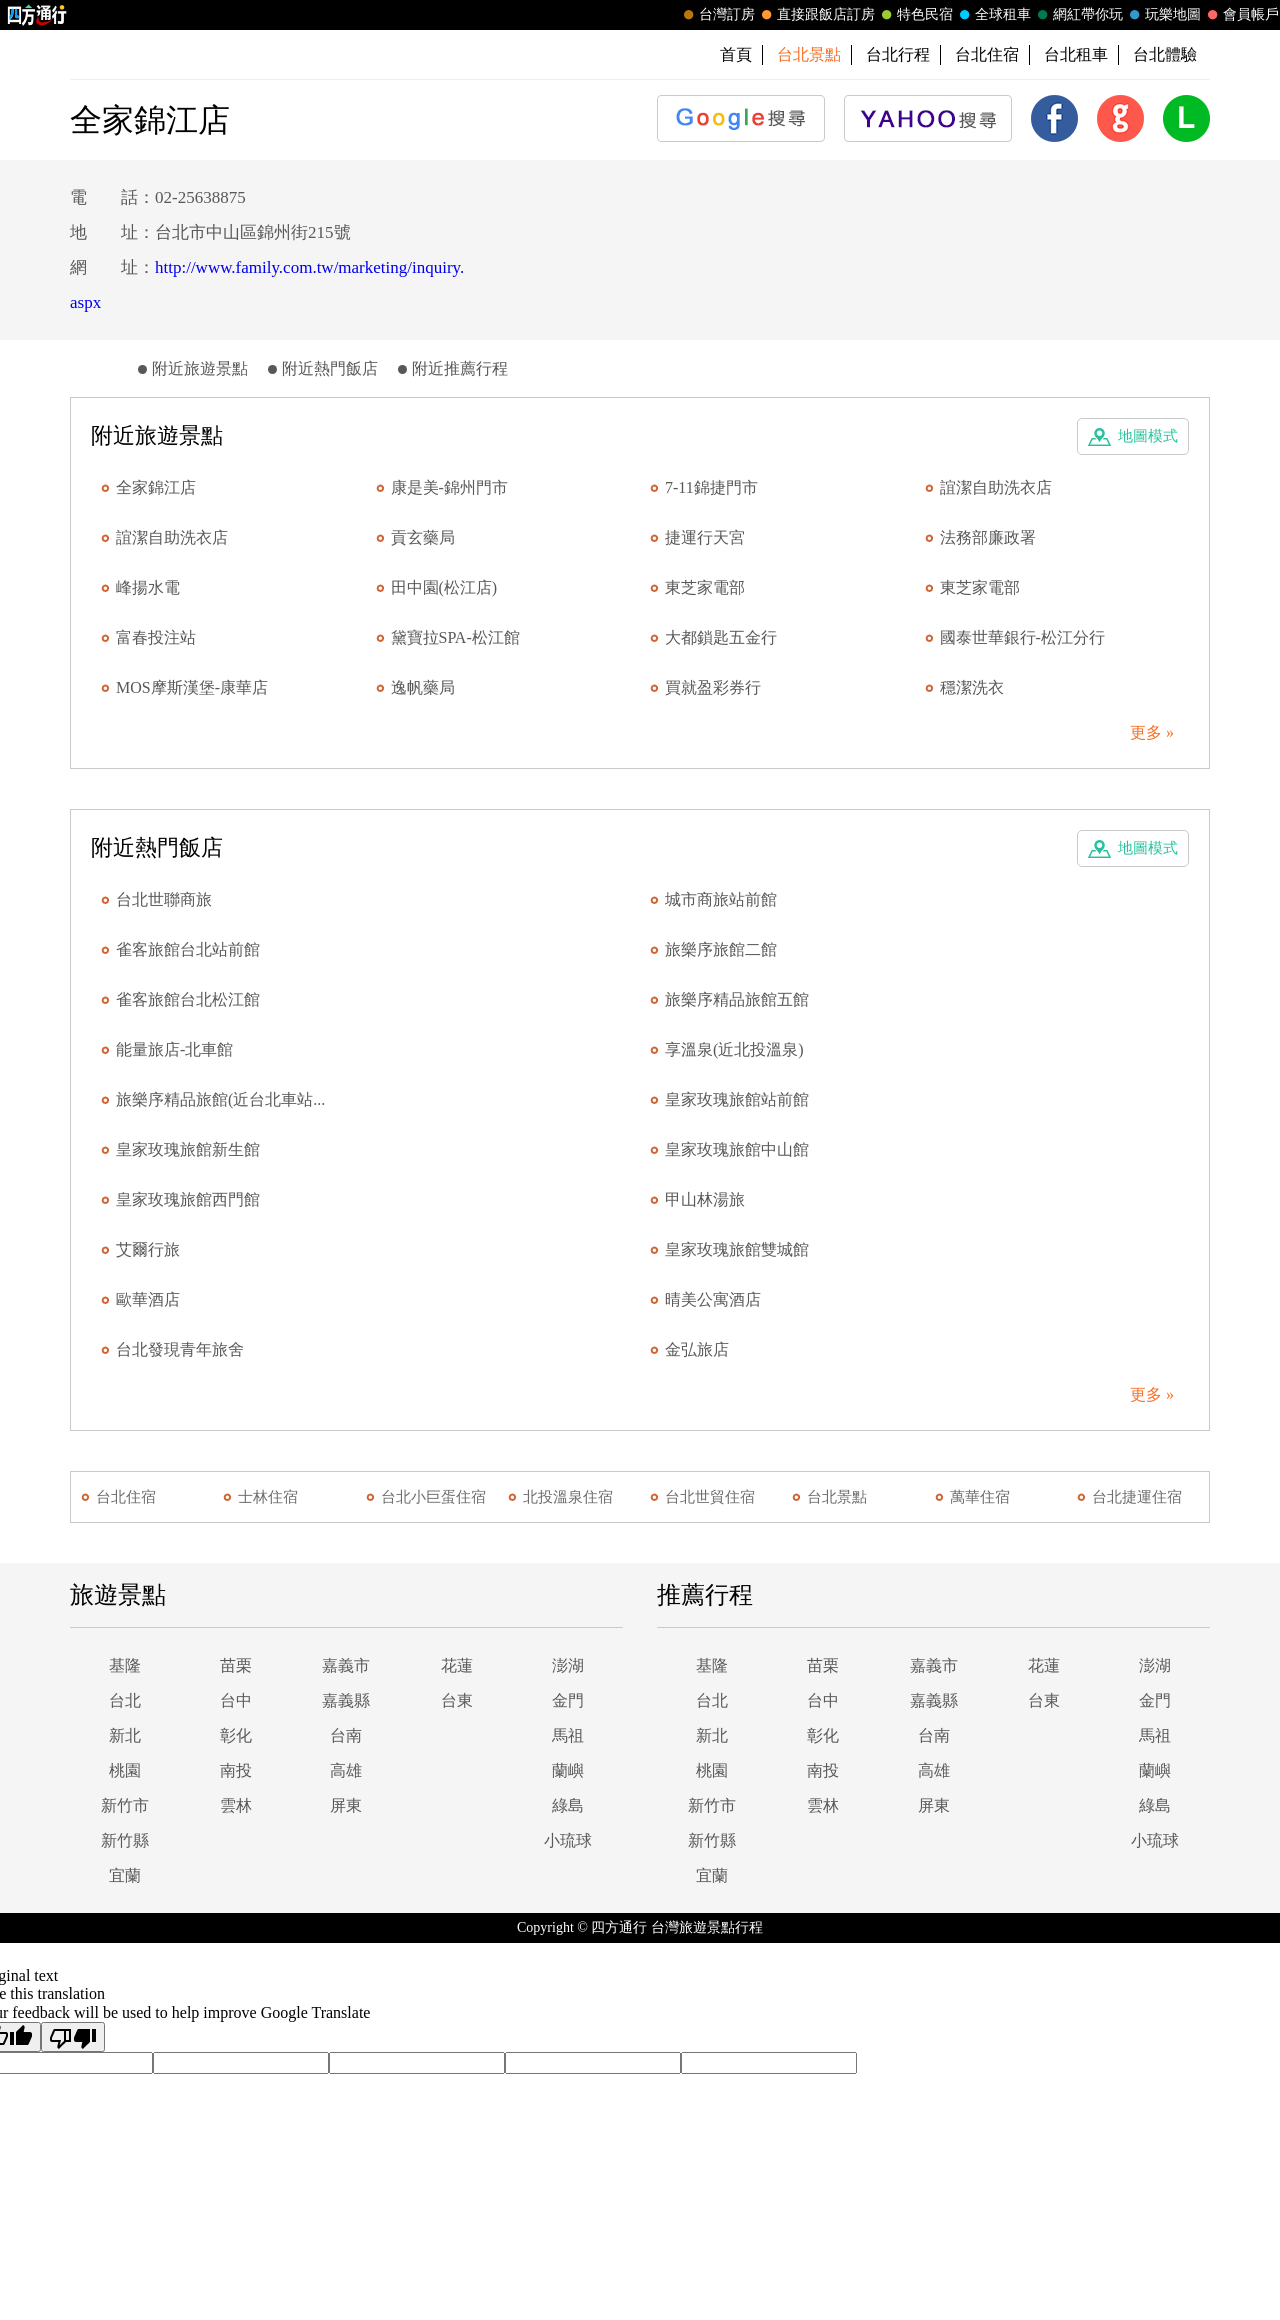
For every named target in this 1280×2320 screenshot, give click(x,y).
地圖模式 (1148, 436)
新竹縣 (125, 1840)
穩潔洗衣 (972, 687)
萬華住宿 (980, 1497)
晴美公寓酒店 (713, 1299)
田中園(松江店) (444, 587)
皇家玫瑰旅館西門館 (188, 1199)
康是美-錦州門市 (449, 487)
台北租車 (1076, 54)
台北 (125, 1700)
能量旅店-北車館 (174, 1049)
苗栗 (236, 1665)
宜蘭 (125, 1875)
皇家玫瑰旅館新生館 (188, 1149)
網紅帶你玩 (1078, 15)
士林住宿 (268, 1497)
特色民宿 (915, 15)
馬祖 (568, 1735)
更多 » (1152, 732)
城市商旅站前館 (721, 899)
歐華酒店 (148, 1299)
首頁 (736, 54)
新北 (125, 1735)
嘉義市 (346, 1665)
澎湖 (568, 1665)
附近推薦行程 (460, 368)
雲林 (236, 1805)
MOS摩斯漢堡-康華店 (192, 687)
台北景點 (837, 1497)
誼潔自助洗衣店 (996, 487)
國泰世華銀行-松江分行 (1022, 637)
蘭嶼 (568, 1770)
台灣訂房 (717, 15)
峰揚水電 (148, 587)
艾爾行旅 (148, 1249)
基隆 (125, 1665)
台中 (236, 1700)
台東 (457, 1700)
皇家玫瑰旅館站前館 (737, 1099)
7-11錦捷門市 (711, 487)
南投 (236, 1770)
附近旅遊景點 (200, 368)
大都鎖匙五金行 (721, 637)
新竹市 (125, 1805)
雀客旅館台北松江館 (188, 999)
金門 (568, 1700)
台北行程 (898, 54)
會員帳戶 (1241, 15)
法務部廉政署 (988, 537)
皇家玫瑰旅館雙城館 (737, 1249)
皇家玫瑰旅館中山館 (737, 1149)
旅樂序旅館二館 (721, 949)
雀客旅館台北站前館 (188, 949)
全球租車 (993, 15)
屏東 (346, 1805)
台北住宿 (987, 54)
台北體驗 (1165, 54)
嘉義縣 (346, 1700)
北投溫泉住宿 (568, 1497)
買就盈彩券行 (713, 687)
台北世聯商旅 (164, 899)
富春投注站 (156, 637)
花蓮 (457, 1665)
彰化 (236, 1735)
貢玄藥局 (423, 537)
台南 (346, 1735)
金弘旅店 (697, 1349)
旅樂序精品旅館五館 (737, 999)
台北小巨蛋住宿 (433, 1497)
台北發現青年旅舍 (180, 1349)
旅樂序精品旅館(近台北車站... (220, 1099)
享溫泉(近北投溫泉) (734, 1049)
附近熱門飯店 (330, 368)
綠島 (568, 1805)
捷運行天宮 (705, 537)
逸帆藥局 (423, 687)
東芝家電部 (705, 587)
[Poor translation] (73, 2037)
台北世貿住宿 (710, 1497)
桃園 (125, 1770)
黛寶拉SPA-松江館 (455, 637)
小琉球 (568, 1840)
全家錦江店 (156, 487)
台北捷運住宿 (1137, 1497)
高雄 (346, 1770)
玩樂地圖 (1163, 15)
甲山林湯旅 (705, 1199)
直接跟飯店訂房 (816, 15)
